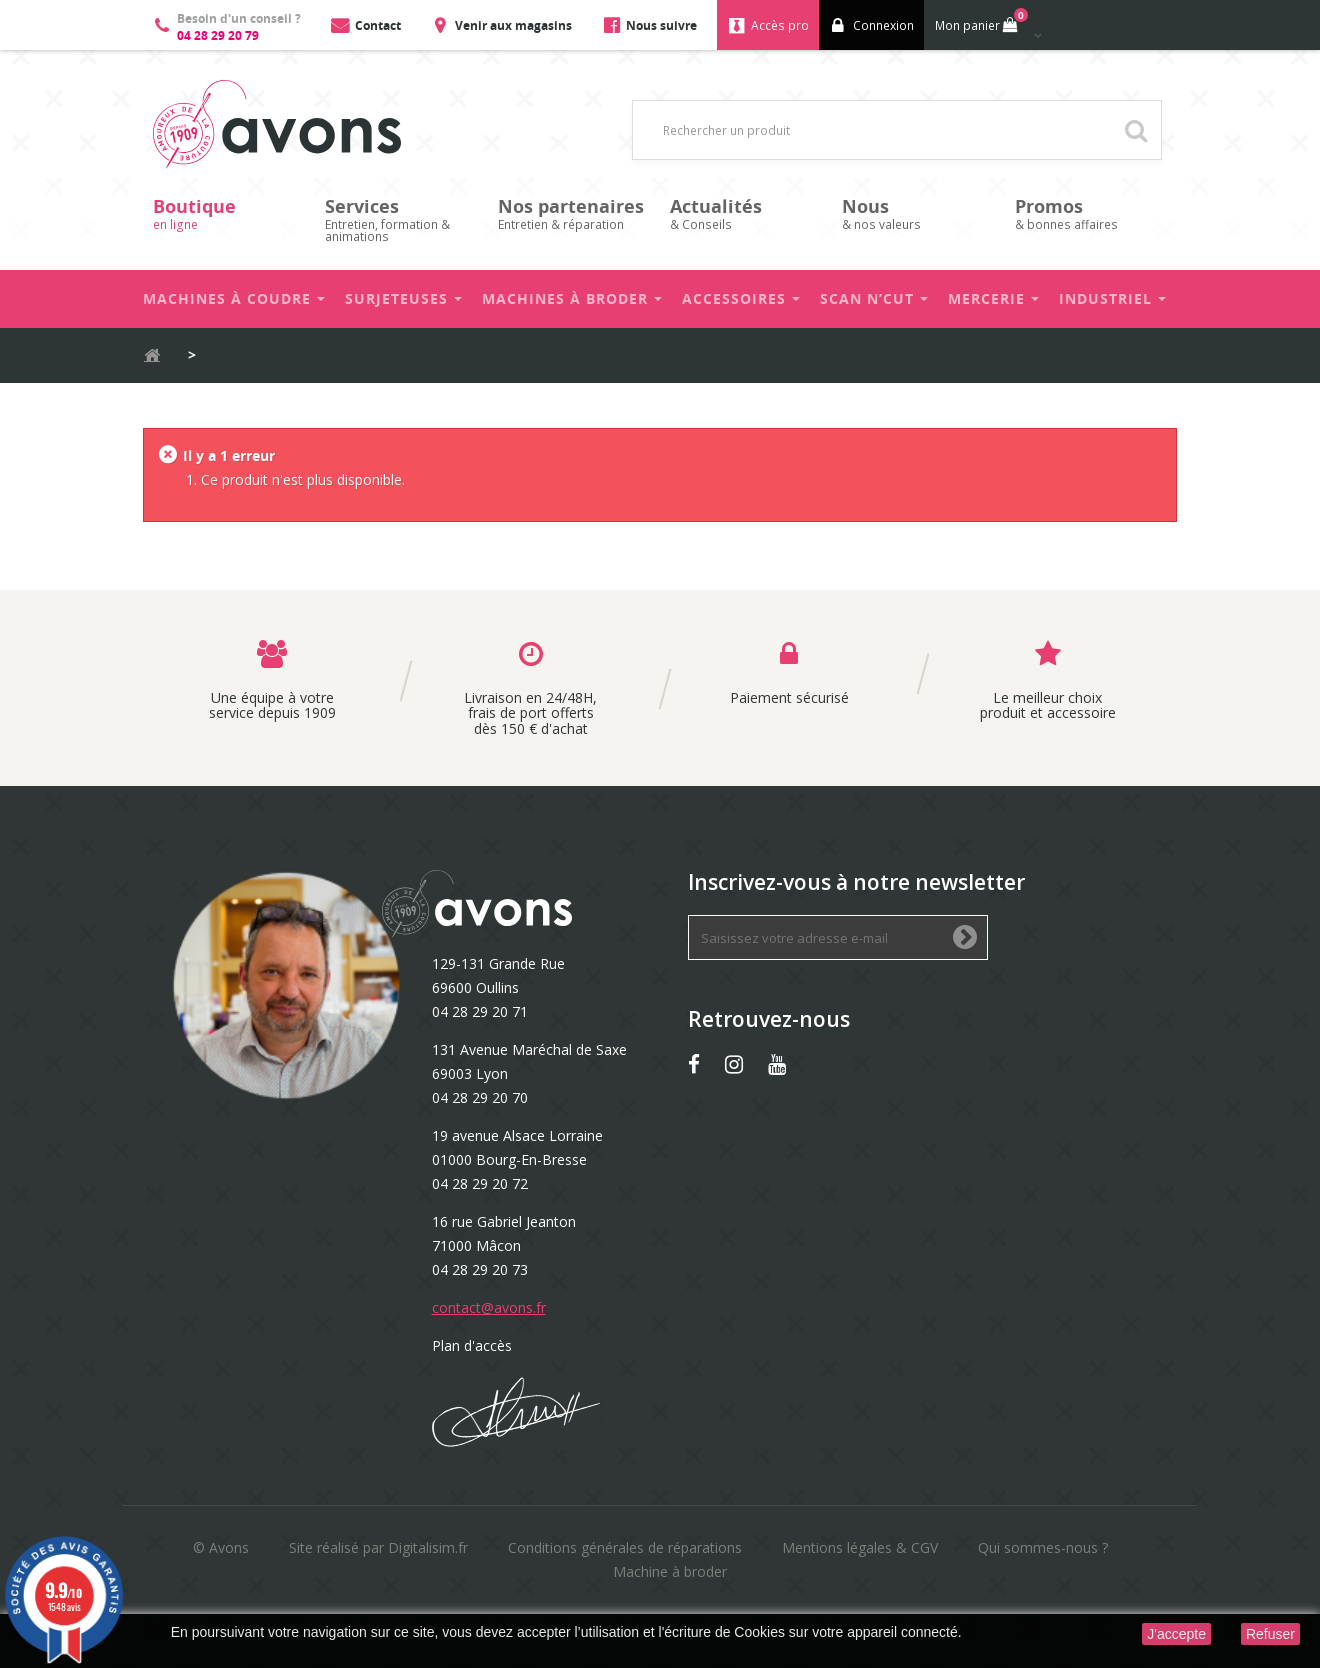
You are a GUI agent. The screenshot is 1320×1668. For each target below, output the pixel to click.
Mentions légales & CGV (860, 1547)
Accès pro (780, 25)
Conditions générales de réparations (625, 1547)
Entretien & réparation (574, 213)
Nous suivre (661, 25)
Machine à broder (670, 1571)
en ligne (229, 213)
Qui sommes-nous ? (1043, 1547)
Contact (378, 25)
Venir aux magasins (513, 25)
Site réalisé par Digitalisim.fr (378, 1547)
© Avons (221, 1547)
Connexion (883, 25)
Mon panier (979, 21)
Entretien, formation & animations (401, 219)
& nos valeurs (918, 213)
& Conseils (746, 213)
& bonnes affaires (1091, 213)
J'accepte (1176, 1634)
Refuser (1270, 1634)
